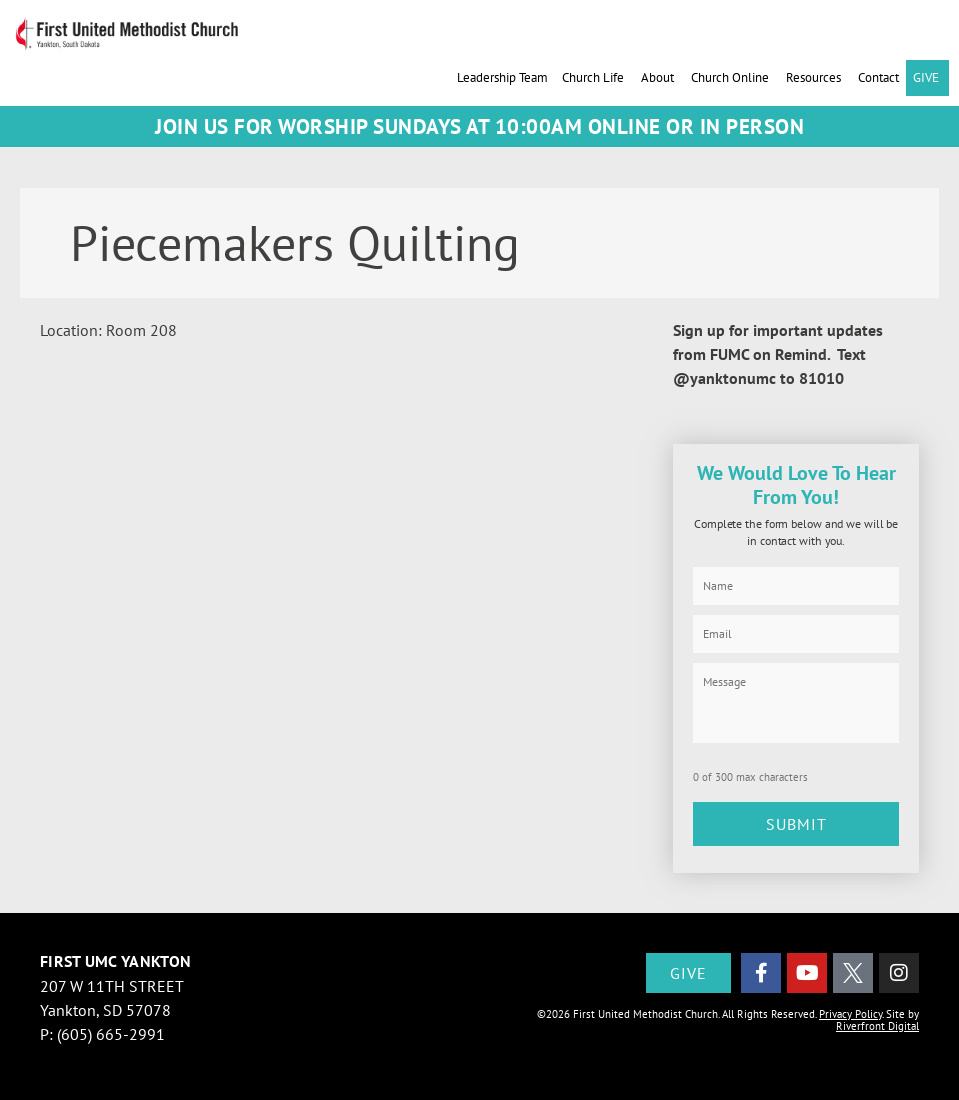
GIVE (927, 78)
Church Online (731, 78)
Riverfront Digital (877, 1026)
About (659, 78)
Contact (878, 77)
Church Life (594, 78)
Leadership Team (502, 77)
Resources (815, 78)
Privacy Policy (850, 1014)
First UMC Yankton (115, 961)
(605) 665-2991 (111, 1034)
